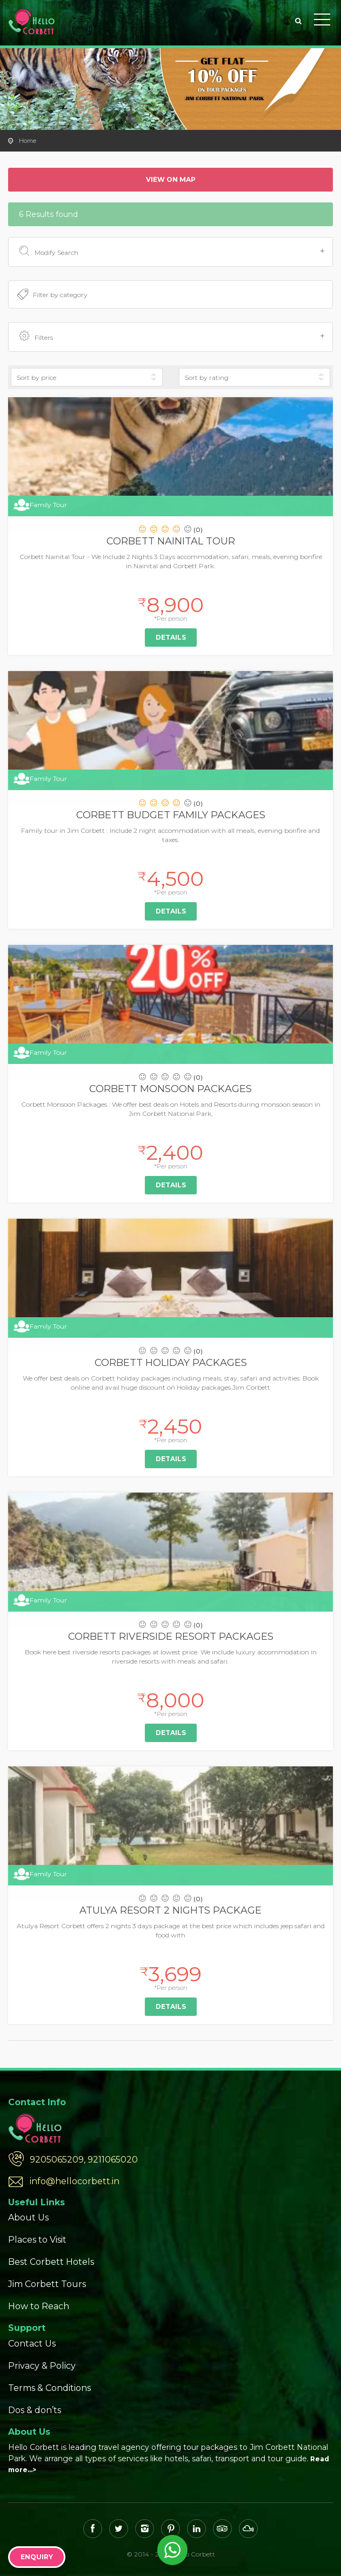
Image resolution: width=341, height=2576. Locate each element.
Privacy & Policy (42, 2366)
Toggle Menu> (322, 19)
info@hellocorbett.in (74, 2181)
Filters (172, 337)
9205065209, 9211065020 (84, 2159)
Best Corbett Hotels (51, 2262)
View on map (171, 179)
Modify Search (172, 252)
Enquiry (37, 2557)
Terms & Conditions (49, 2388)
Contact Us (32, 2343)
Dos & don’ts (34, 2410)
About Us (28, 2217)
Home (27, 140)
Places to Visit (37, 2240)
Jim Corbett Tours (47, 2284)
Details (171, 637)
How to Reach (38, 2306)
